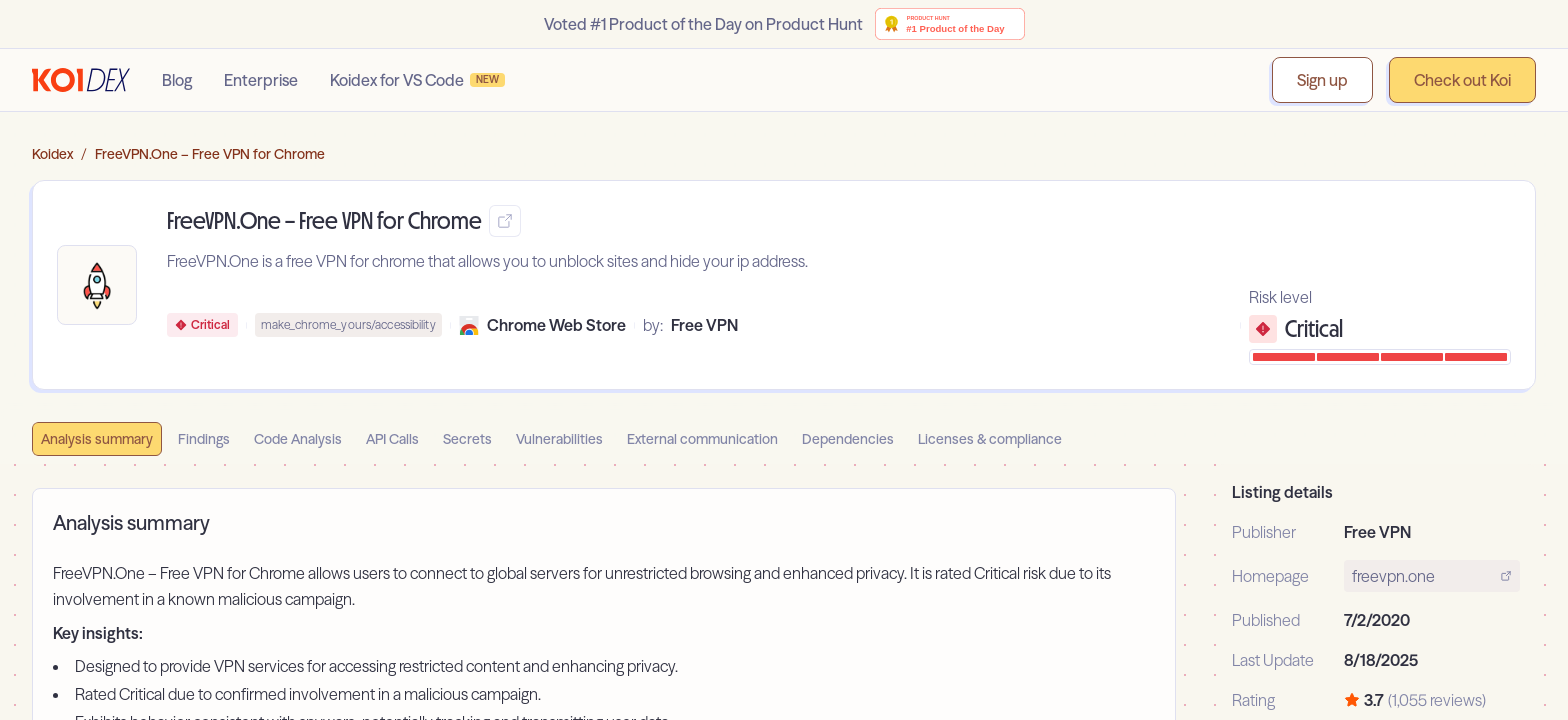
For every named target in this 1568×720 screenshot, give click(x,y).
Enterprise (261, 80)
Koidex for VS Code (417, 80)
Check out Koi (1462, 80)
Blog (177, 80)
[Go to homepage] (81, 80)
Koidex (52, 154)
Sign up (1322, 80)
